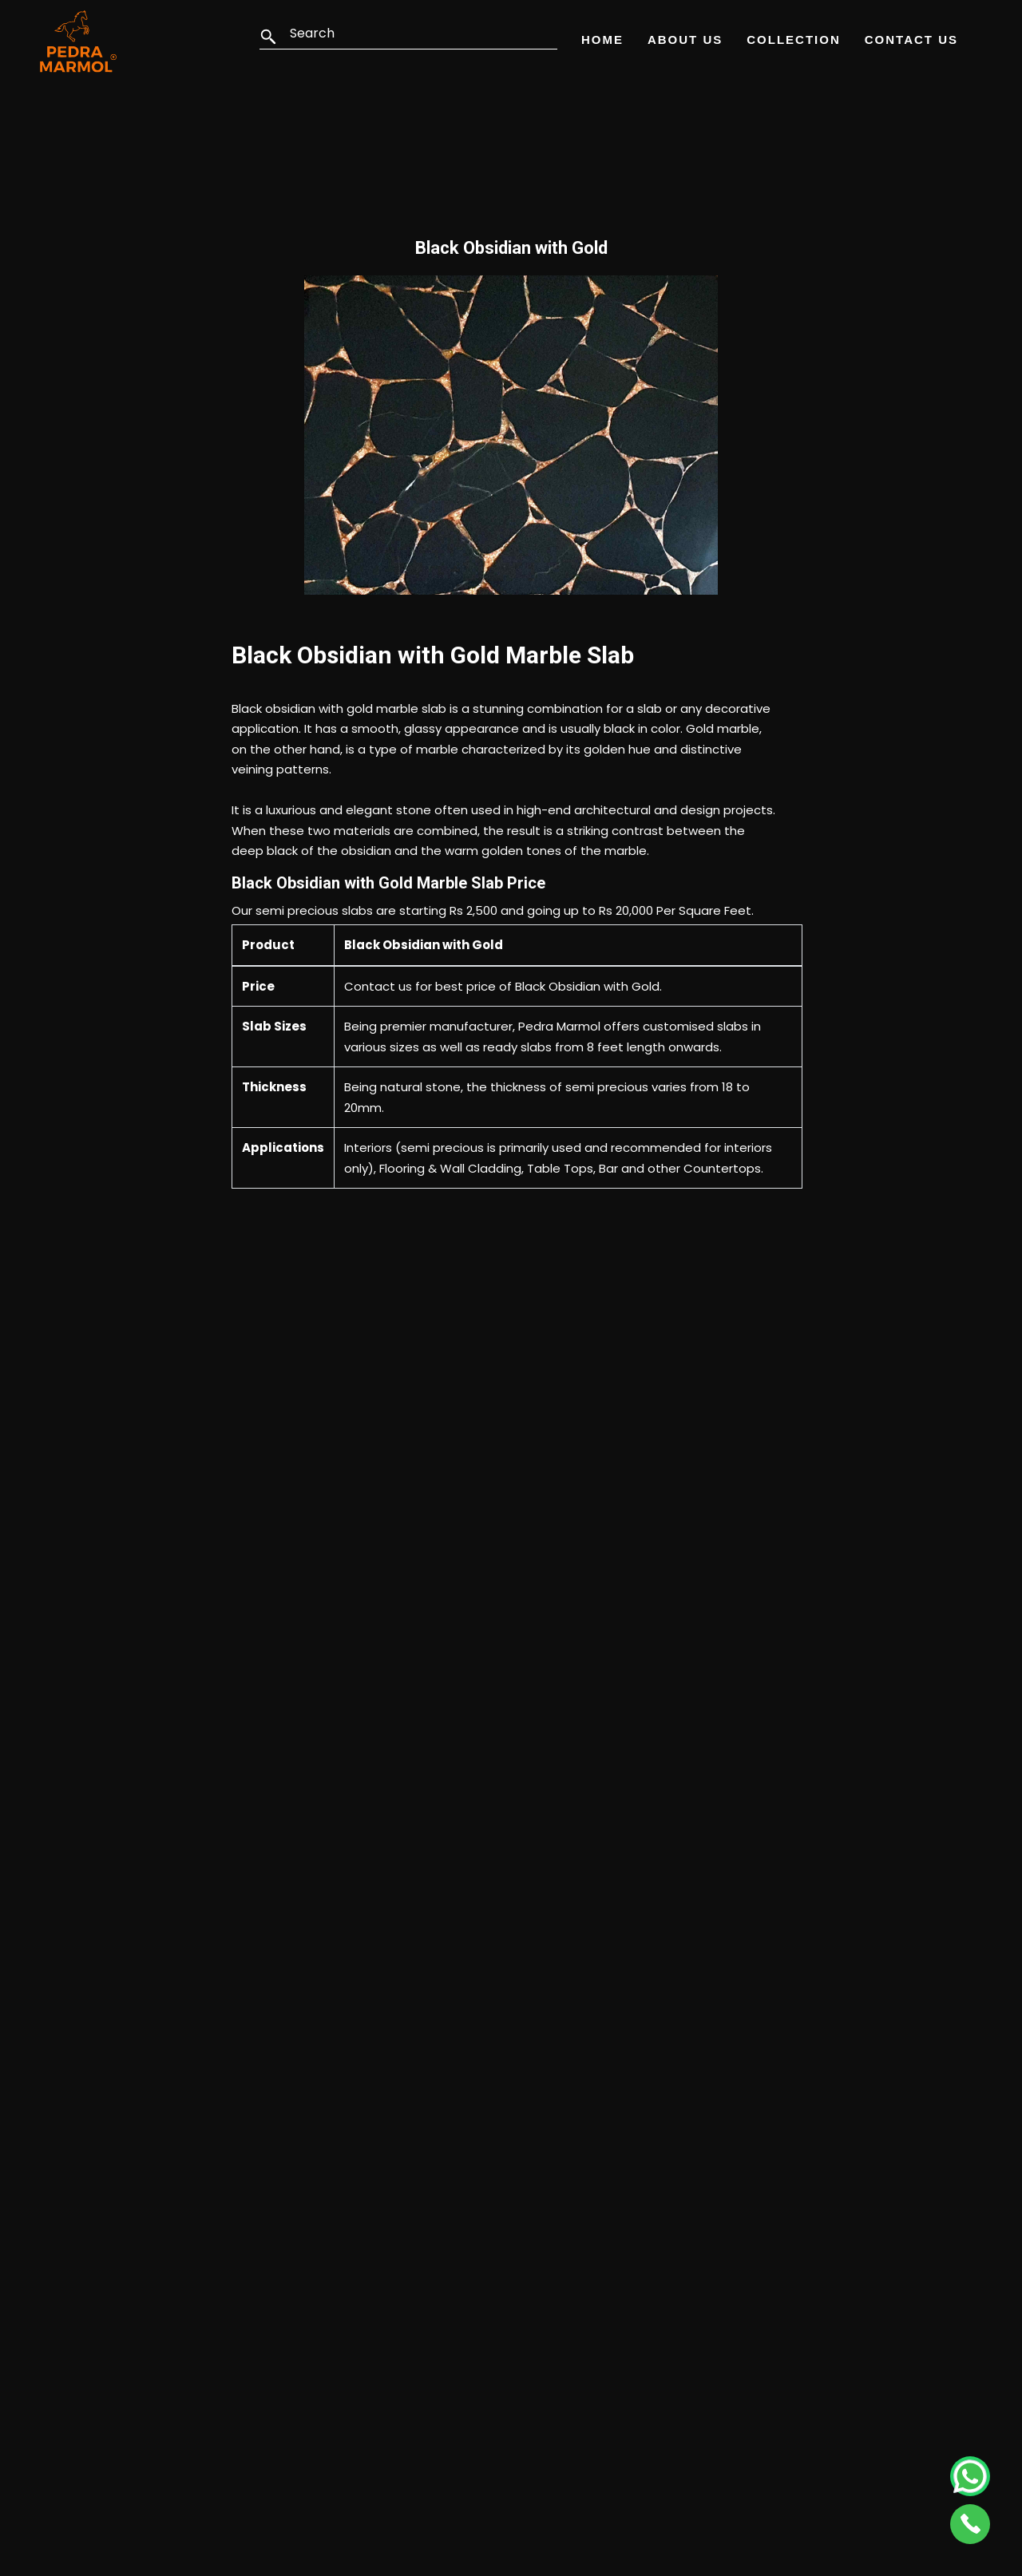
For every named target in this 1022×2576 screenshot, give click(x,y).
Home (602, 39)
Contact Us (911, 39)
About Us (685, 39)
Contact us (378, 986)
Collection (794, 39)
